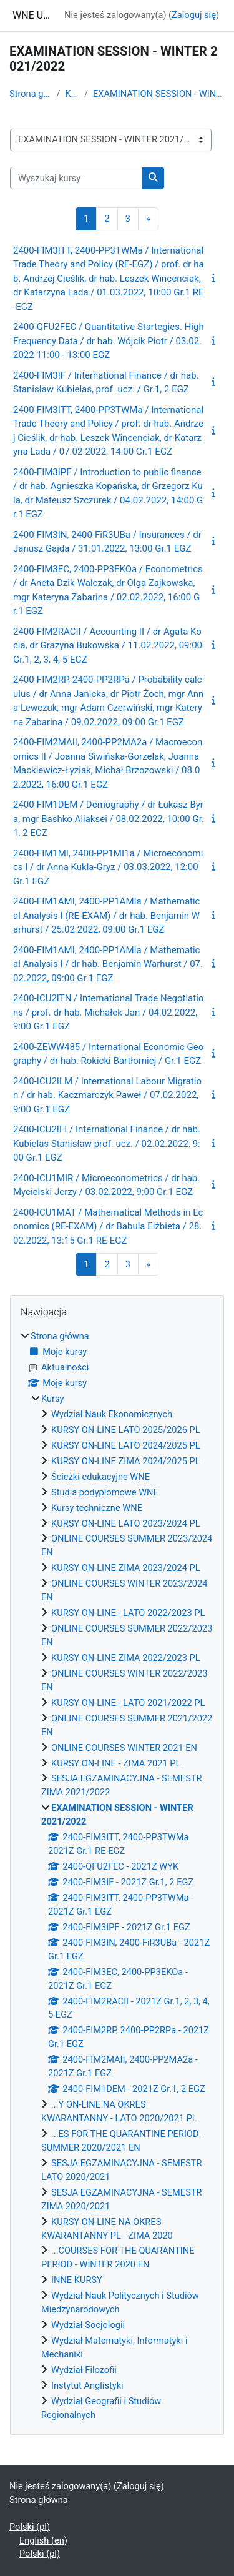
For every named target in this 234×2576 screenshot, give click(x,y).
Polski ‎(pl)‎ (29, 2526)
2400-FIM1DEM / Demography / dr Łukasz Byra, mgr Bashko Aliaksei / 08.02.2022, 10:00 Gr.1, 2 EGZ (108, 818)
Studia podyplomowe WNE (104, 1492)
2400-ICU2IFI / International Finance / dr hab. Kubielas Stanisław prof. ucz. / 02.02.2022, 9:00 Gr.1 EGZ (106, 1143)
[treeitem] (117, 1876)
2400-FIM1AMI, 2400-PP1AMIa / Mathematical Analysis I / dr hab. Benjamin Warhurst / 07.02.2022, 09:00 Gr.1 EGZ (108, 964)
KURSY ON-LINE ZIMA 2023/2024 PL (125, 1567)
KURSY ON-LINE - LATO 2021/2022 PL (128, 1702)
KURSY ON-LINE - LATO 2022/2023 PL (128, 1612)
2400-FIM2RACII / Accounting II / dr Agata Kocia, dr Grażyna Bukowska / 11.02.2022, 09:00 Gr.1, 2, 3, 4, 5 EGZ (107, 645)
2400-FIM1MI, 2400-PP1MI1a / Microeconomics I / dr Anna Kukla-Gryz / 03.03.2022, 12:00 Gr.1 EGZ (108, 867)
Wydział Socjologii (88, 2325)
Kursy (72, 93)
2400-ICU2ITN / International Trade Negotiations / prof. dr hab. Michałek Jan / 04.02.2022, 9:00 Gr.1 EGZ (108, 1012)
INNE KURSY (76, 2280)
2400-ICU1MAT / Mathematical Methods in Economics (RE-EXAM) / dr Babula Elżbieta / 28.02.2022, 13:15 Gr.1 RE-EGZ (108, 1226)
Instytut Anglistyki (87, 2385)
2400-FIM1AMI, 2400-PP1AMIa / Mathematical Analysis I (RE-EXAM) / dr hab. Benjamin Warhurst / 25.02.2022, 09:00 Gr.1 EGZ (106, 915)
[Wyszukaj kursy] (76, 178)
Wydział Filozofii (84, 2369)
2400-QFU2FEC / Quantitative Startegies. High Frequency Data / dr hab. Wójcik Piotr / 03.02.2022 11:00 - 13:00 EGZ (108, 340)
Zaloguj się (194, 15)
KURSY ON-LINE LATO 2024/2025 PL (125, 1445)
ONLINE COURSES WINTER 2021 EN (124, 1747)
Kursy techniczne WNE (96, 1507)
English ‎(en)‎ (43, 2540)
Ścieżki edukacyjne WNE (100, 1476)
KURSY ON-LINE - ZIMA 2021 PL (115, 1763)
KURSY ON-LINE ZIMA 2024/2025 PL (125, 1461)
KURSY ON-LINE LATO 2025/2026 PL (125, 1429)
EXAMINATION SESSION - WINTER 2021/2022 (159, 93)
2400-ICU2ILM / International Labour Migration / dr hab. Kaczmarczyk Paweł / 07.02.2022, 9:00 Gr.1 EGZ (107, 1095)
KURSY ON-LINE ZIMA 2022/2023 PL (125, 1657)
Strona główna (30, 93)
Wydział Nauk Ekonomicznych (111, 1414)
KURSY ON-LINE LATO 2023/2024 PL (125, 1523)
